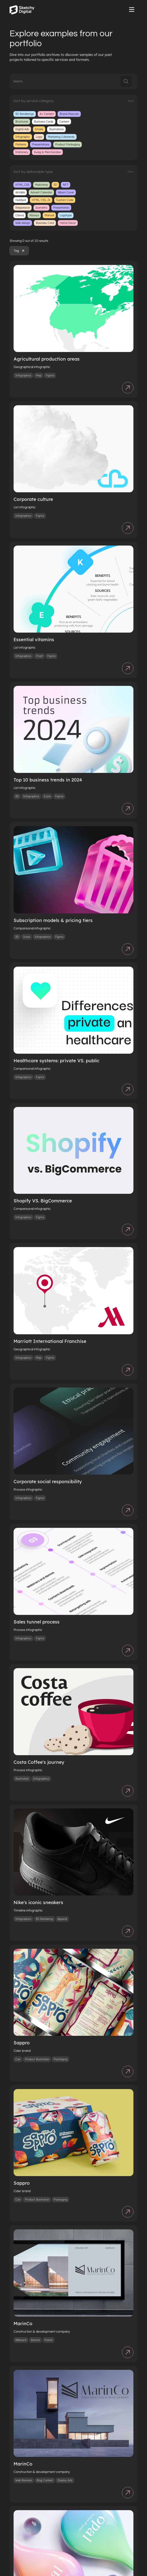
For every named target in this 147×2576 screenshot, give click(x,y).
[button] (131, 10)
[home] (22, 10)
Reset (131, 100)
